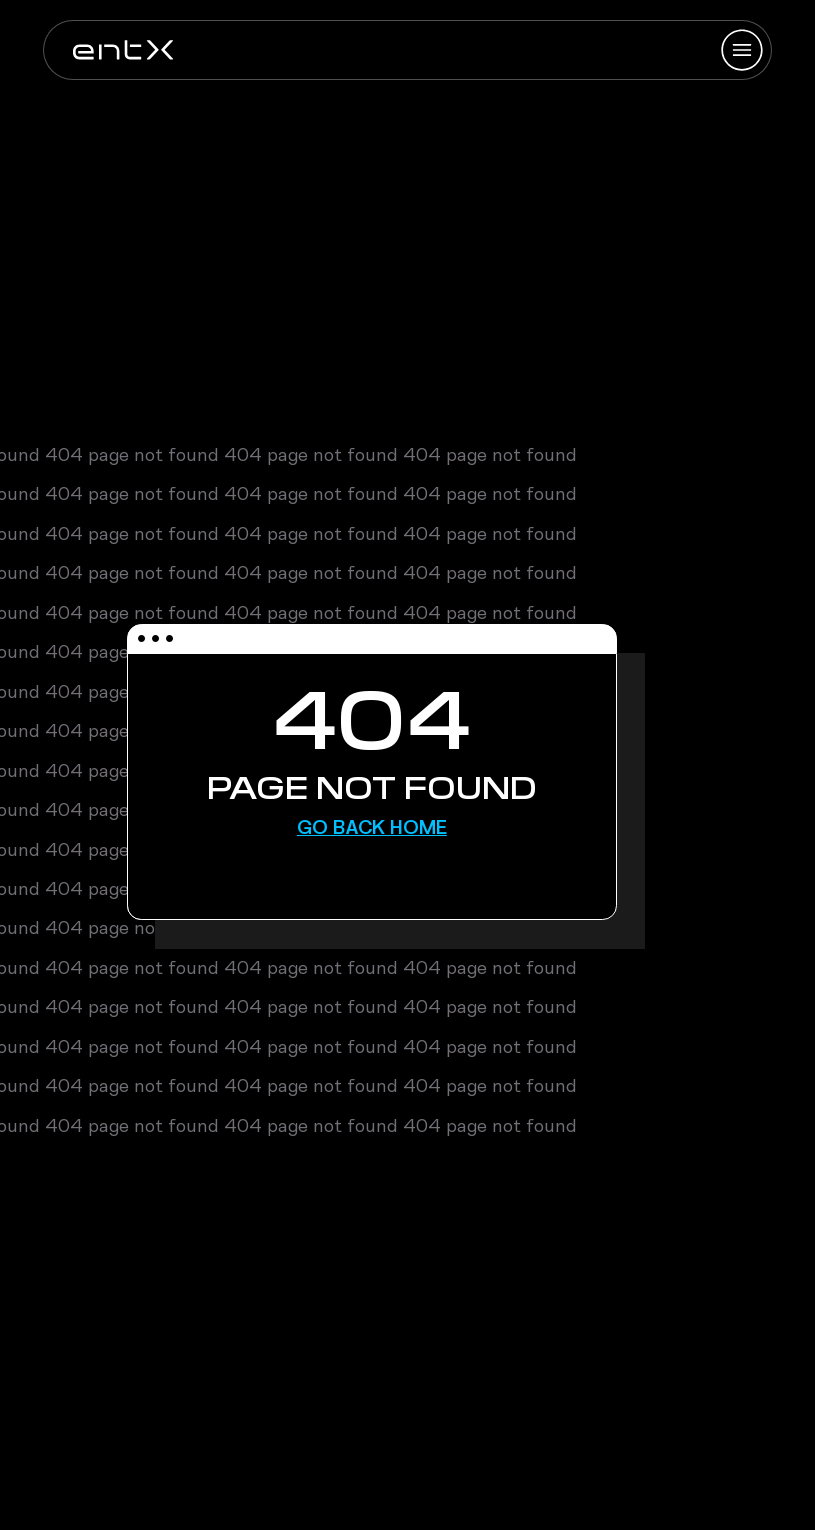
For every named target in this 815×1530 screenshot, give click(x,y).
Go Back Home (372, 827)
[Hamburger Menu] (742, 50)
